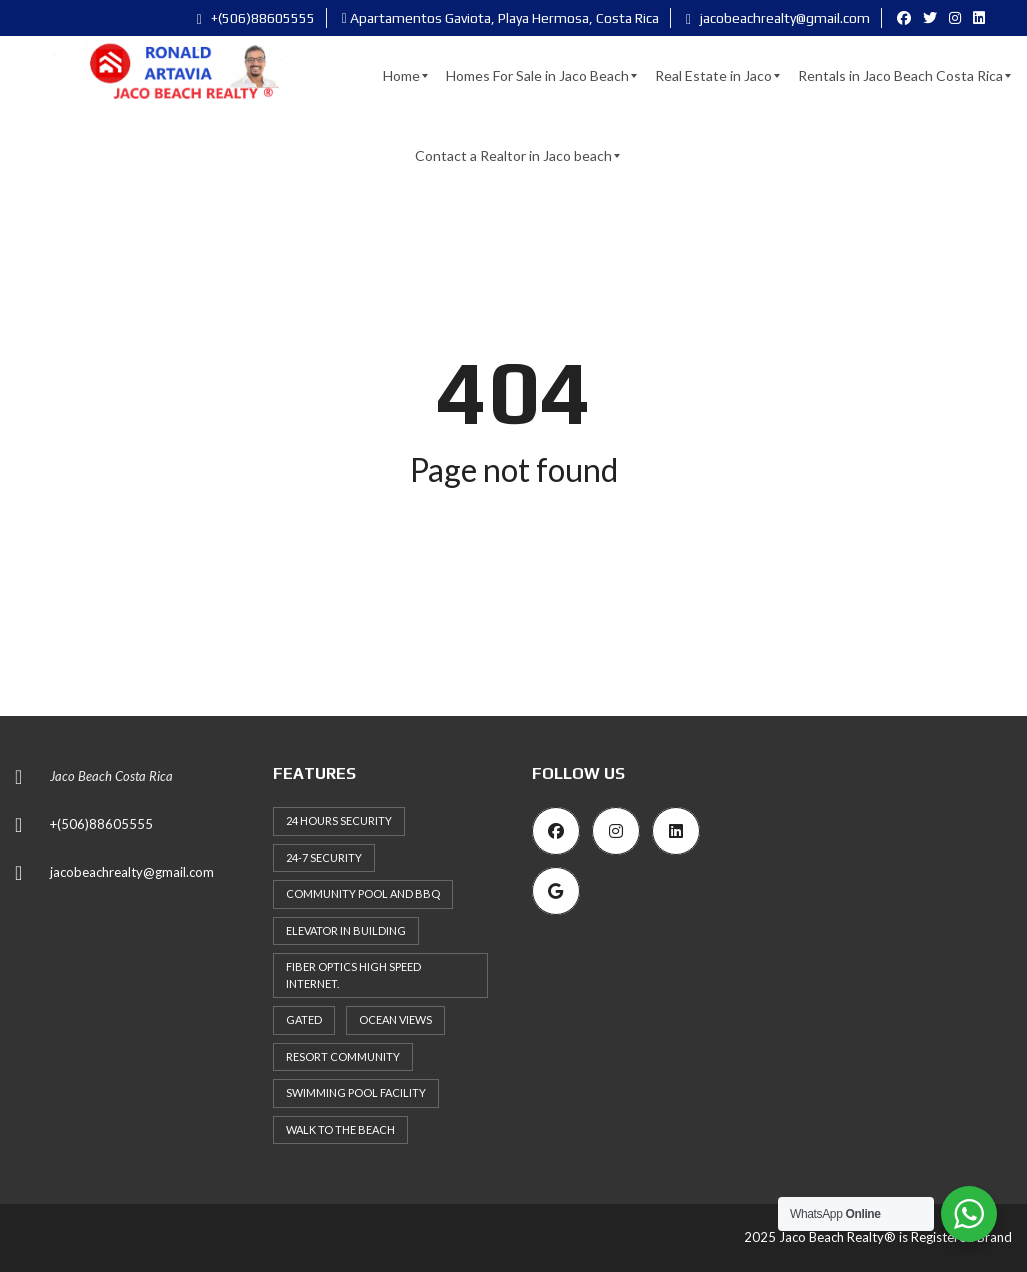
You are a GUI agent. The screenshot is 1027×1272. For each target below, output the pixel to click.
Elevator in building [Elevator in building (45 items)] (346, 930)
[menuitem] (401, 76)
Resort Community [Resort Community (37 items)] (343, 1056)
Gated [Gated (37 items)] (304, 1019)
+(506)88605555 (256, 18)
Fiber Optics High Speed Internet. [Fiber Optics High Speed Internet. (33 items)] (353, 975)
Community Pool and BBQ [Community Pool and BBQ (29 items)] (363, 893)
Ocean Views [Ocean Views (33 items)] (395, 1019)
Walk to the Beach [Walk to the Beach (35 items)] (340, 1129)
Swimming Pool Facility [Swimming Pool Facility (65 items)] (356, 1092)
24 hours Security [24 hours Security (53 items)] (339, 820)
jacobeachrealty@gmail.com (778, 18)
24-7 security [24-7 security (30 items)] (324, 857)
